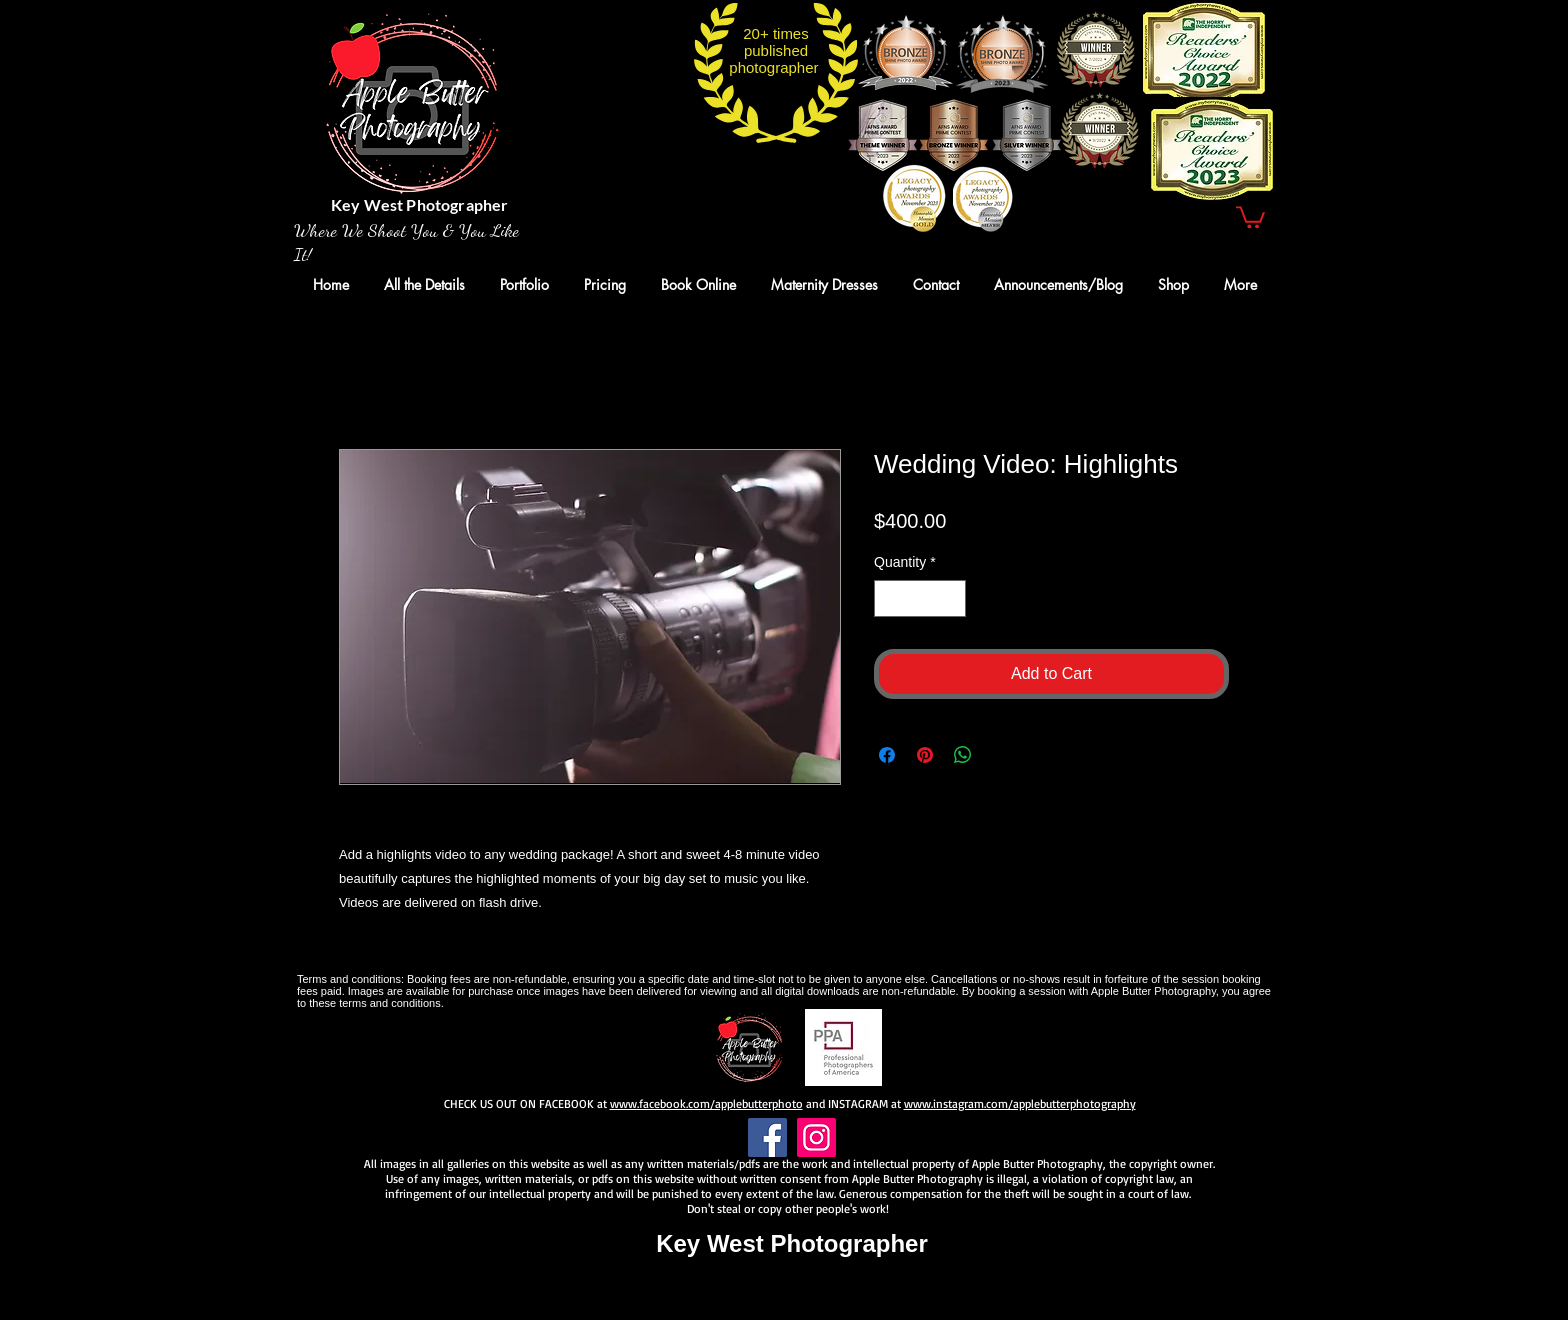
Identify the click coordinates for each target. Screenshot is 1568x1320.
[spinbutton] (920, 598)
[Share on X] (1001, 755)
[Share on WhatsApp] (963, 755)
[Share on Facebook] (887, 755)
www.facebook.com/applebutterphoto (706, 1103)
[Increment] (950, 598)
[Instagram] (816, 1137)
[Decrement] (889, 598)
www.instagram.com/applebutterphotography (1020, 1103)
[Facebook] (767, 1137)
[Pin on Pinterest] (925, 755)
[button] (1250, 216)
